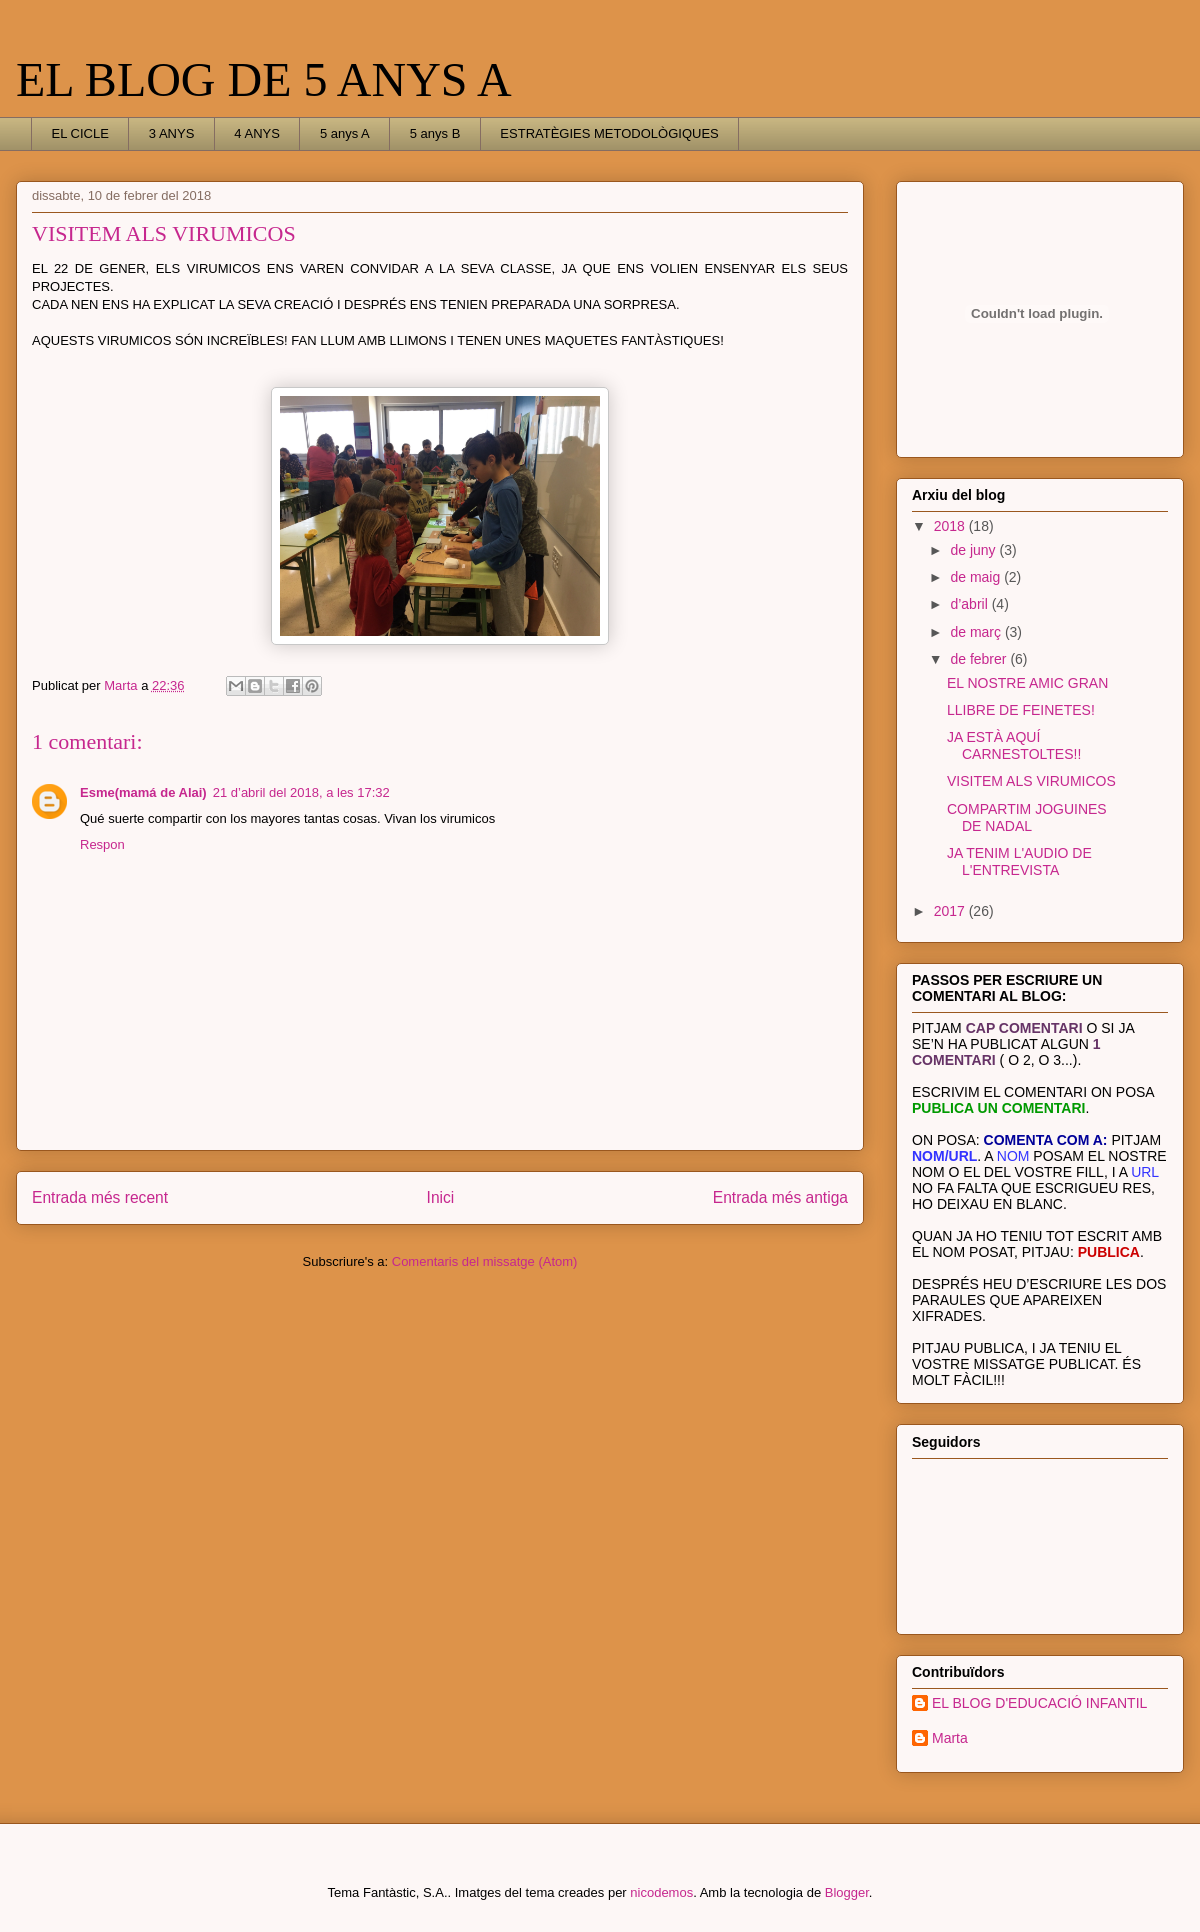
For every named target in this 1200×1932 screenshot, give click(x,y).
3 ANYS (172, 133)
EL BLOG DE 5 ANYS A (264, 79)
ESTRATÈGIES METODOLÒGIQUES (609, 133)
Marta (950, 1738)
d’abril (970, 604)
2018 (951, 526)
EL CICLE (80, 133)
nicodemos (661, 1892)
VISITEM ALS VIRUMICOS (1031, 781)
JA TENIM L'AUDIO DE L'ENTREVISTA (1019, 861)
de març (977, 632)
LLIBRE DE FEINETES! (1021, 710)
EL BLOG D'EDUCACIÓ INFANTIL (1039, 1703)
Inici (441, 1197)
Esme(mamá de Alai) (143, 792)
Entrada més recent (100, 1197)
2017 (951, 911)
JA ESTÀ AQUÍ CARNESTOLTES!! (1014, 745)
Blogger (847, 1892)
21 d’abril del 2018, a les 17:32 (301, 792)
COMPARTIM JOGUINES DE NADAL (1027, 817)
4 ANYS (257, 133)
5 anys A (345, 133)
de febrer (980, 659)
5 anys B (435, 133)
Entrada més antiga (780, 1197)
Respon (102, 844)
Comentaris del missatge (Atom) (485, 1261)
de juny (974, 550)
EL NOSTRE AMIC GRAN (1027, 683)
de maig (977, 577)
